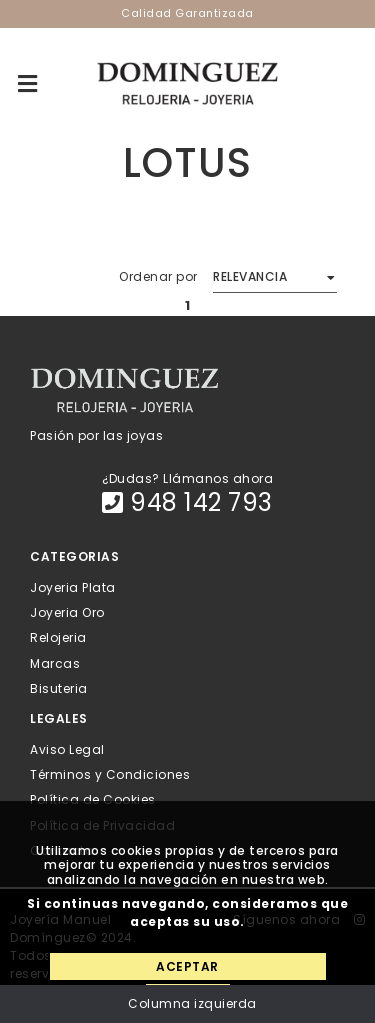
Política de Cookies (93, 799)
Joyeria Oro (67, 612)
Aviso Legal (67, 749)
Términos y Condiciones (110, 774)
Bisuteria (59, 687)
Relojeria (58, 637)
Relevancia (250, 276)
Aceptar (187, 966)
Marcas (55, 662)
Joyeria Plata (73, 587)
